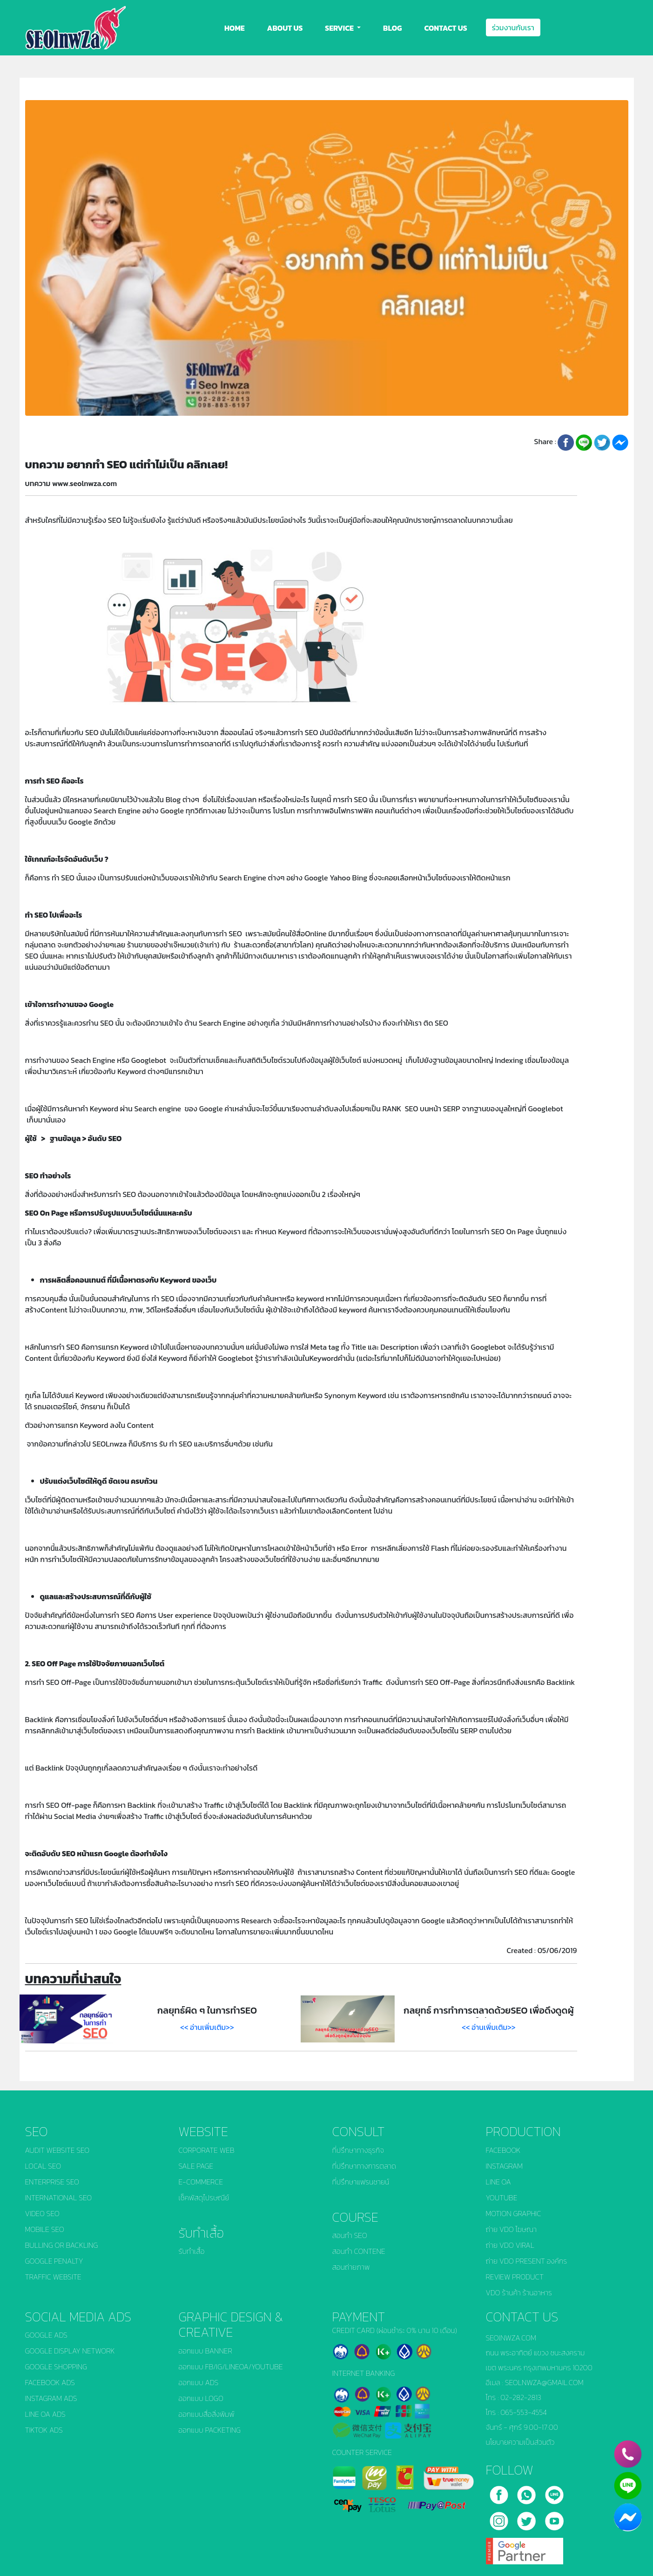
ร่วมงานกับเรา (513, 27)
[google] (524, 2548)
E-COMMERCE (201, 2181)
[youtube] (554, 2518)
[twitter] (527, 2518)
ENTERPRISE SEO (52, 2181)
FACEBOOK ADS (50, 2382)
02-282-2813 (520, 2397)
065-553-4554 (523, 2412)
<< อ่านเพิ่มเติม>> (207, 2027)
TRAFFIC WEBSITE (53, 2276)
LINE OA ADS (45, 2414)
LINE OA (498, 2181)
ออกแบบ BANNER (205, 2350)
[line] (554, 2492)
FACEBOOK (503, 2150)
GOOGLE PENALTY (54, 2260)
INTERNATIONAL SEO (58, 2197)
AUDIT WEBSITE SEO (57, 2150)
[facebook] (500, 2492)
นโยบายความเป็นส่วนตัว (520, 2442)
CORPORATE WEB (207, 2150)
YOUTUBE (502, 2197)
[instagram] (500, 2518)
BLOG (392, 28)
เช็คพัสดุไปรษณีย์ (204, 2197)
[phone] (628, 2454)
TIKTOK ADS (44, 2429)
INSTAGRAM (504, 2165)
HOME (234, 28)
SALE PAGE (196, 2165)
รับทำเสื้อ (192, 2251)
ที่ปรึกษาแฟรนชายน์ (361, 2181)
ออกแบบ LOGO (201, 2398)
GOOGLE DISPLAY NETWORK (70, 2350)
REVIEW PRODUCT (515, 2276)
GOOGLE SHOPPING (56, 2366)
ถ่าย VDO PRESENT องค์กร (526, 2260)
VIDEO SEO (42, 2213)
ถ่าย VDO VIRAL (510, 2245)
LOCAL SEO (43, 2165)
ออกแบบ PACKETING (210, 2429)
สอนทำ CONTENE (358, 2251)
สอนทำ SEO (349, 2235)
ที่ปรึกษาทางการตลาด (364, 2165)
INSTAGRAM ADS (51, 2398)
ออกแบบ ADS (199, 2382)
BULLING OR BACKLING (61, 2245)
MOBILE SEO (44, 2229)
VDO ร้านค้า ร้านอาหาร (519, 2292)
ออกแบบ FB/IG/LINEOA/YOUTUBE (231, 2366)
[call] (527, 2492)
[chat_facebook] (628, 2517)
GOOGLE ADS (46, 2334)
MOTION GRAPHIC (513, 2213)
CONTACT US (445, 28)
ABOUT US (285, 28)
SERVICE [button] (340, 28)
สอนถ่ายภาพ (351, 2266)
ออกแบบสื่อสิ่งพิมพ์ (207, 2414)
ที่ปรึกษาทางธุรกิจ (358, 2150)
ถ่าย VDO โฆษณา (511, 2229)
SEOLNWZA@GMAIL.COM (544, 2382)
